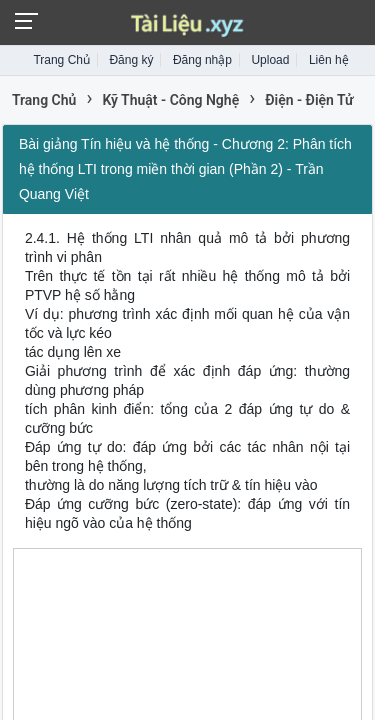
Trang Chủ (61, 60)
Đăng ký (131, 60)
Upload (270, 60)
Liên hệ (329, 60)
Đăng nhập (202, 60)
